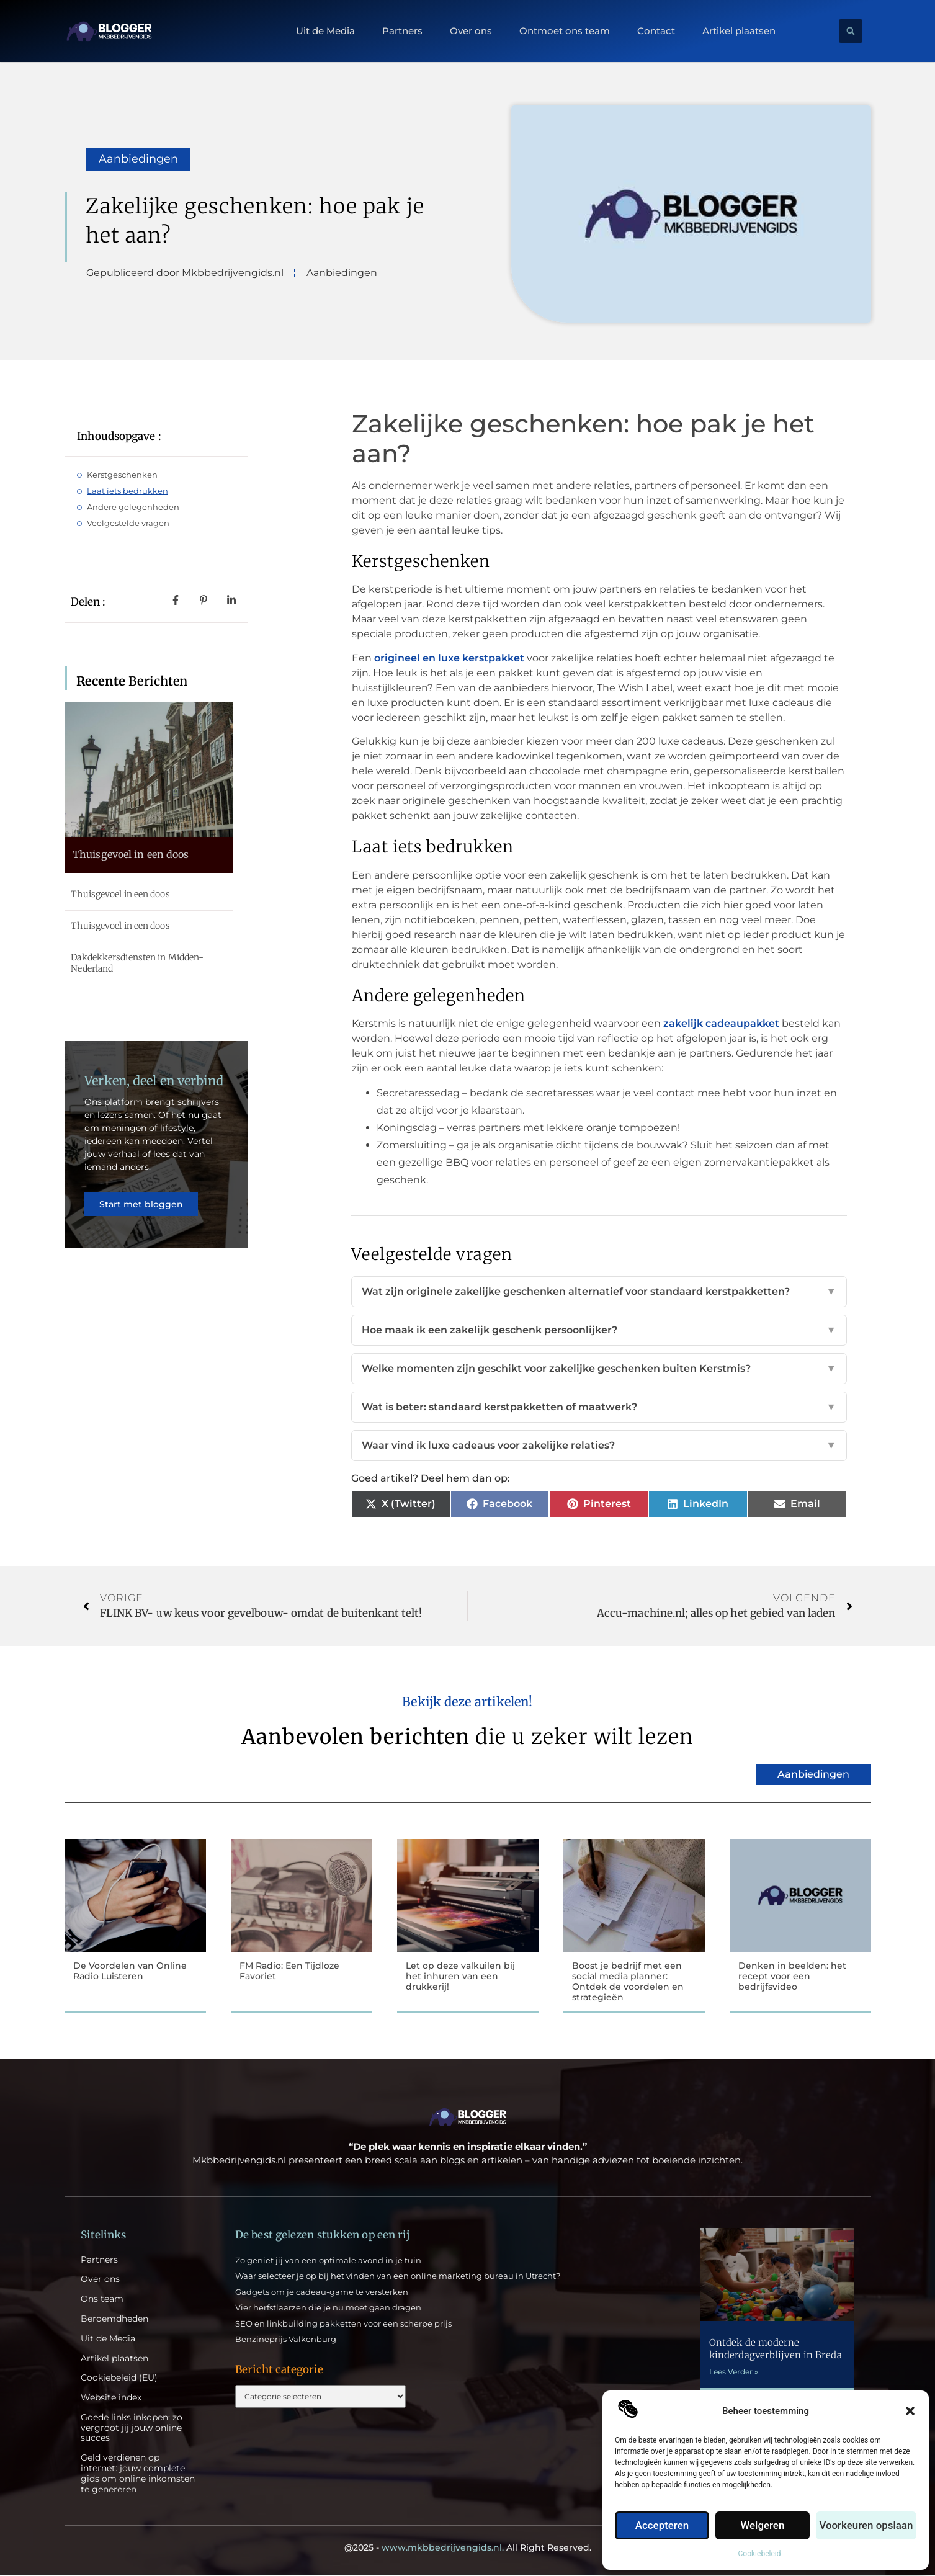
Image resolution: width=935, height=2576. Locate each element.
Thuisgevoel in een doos (131, 854)
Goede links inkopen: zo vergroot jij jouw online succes (131, 2428)
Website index (111, 2399)
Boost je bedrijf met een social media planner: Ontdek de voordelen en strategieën (628, 1981)
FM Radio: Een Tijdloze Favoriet (289, 1971)
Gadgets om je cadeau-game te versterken (321, 2293)
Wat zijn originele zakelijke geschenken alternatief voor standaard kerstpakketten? (599, 1291)
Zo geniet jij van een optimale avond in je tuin (328, 2261)
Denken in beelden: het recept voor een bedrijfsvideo (792, 1976)
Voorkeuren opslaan (868, 2525)
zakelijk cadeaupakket (721, 1023)
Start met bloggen (143, 1213)
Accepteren (663, 2525)
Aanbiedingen (138, 159)
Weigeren (765, 2525)
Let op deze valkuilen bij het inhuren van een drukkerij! (460, 1976)
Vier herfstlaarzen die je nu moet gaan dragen (328, 2309)
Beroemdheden (114, 2320)
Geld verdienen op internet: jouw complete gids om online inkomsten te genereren (138, 2474)
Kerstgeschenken (122, 475)
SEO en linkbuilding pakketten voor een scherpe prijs (343, 2325)
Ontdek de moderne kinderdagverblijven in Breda (775, 2350)
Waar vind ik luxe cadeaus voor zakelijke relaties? (599, 1445)
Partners (402, 31)
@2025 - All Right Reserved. (467, 2548)
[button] (910, 2411)
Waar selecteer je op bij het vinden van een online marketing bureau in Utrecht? (397, 2277)
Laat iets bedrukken (127, 491)
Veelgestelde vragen (128, 523)
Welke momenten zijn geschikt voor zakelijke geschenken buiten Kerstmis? (599, 1368)
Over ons (471, 31)
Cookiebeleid (759, 2553)
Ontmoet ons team (564, 31)
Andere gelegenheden (133, 507)
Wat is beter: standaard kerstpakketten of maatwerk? (599, 1407)
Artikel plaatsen (739, 31)
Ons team (102, 2300)
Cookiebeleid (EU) (119, 2379)
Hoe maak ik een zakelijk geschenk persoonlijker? (599, 1330)
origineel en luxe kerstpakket (449, 658)
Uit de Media (325, 31)
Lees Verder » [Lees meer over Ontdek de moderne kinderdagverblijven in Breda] (733, 2372)
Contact (656, 31)
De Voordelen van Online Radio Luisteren (130, 1971)
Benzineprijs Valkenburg (285, 2340)
